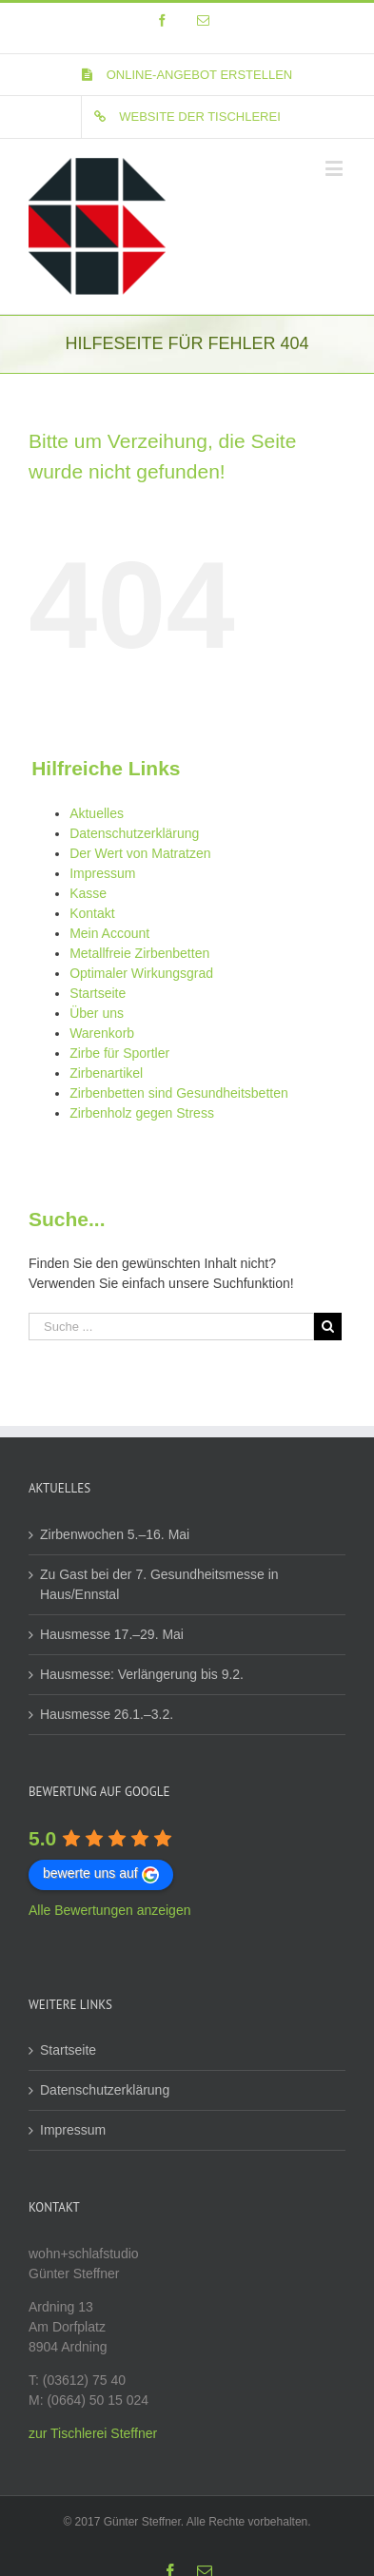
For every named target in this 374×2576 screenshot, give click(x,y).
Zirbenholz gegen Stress (141, 1113)
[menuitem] (187, 75)
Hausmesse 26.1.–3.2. (106, 1714)
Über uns (96, 1013)
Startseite (97, 993)
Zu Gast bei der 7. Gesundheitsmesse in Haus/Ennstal (159, 1584)
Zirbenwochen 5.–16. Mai (114, 1534)
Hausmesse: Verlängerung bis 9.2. (142, 1674)
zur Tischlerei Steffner (93, 2433)
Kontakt (91, 913)
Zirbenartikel (106, 1073)
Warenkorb (101, 1033)
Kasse (88, 893)
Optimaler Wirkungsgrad (141, 973)
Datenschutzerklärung (134, 833)
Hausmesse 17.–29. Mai (112, 1634)
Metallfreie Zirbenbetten (139, 953)
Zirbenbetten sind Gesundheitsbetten (178, 1093)
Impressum (102, 873)
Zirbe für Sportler (119, 1053)
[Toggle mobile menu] (335, 168)
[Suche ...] (171, 1326)
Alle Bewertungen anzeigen (109, 1910)
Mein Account (109, 933)
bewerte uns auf (101, 1874)
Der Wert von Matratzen (139, 853)
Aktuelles (96, 813)
